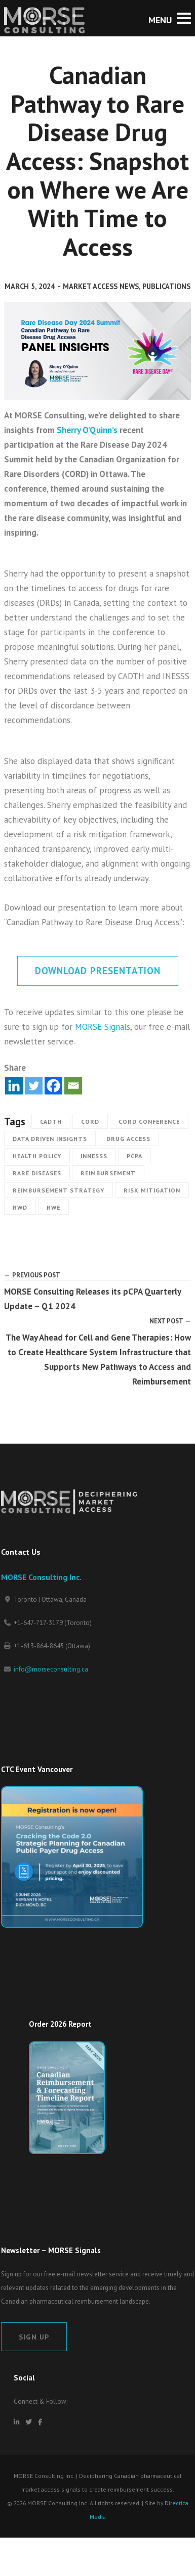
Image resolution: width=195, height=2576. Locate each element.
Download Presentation (98, 971)
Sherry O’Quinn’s (87, 430)
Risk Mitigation (152, 1190)
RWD (20, 1207)
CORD (90, 1121)
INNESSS (94, 1156)
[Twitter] (34, 1085)
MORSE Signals (102, 1026)
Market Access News (101, 286)
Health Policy (37, 1156)
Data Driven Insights (50, 1138)
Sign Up (34, 2337)
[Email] (73, 1085)
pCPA (134, 1156)
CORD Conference (149, 1121)
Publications (166, 286)
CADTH (51, 1121)
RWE (53, 1207)
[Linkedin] (14, 1085)
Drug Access (128, 1138)
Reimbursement (108, 1173)
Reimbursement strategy (58, 1190)
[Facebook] (53, 1085)
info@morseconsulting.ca (51, 1669)
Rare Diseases (37, 1173)
